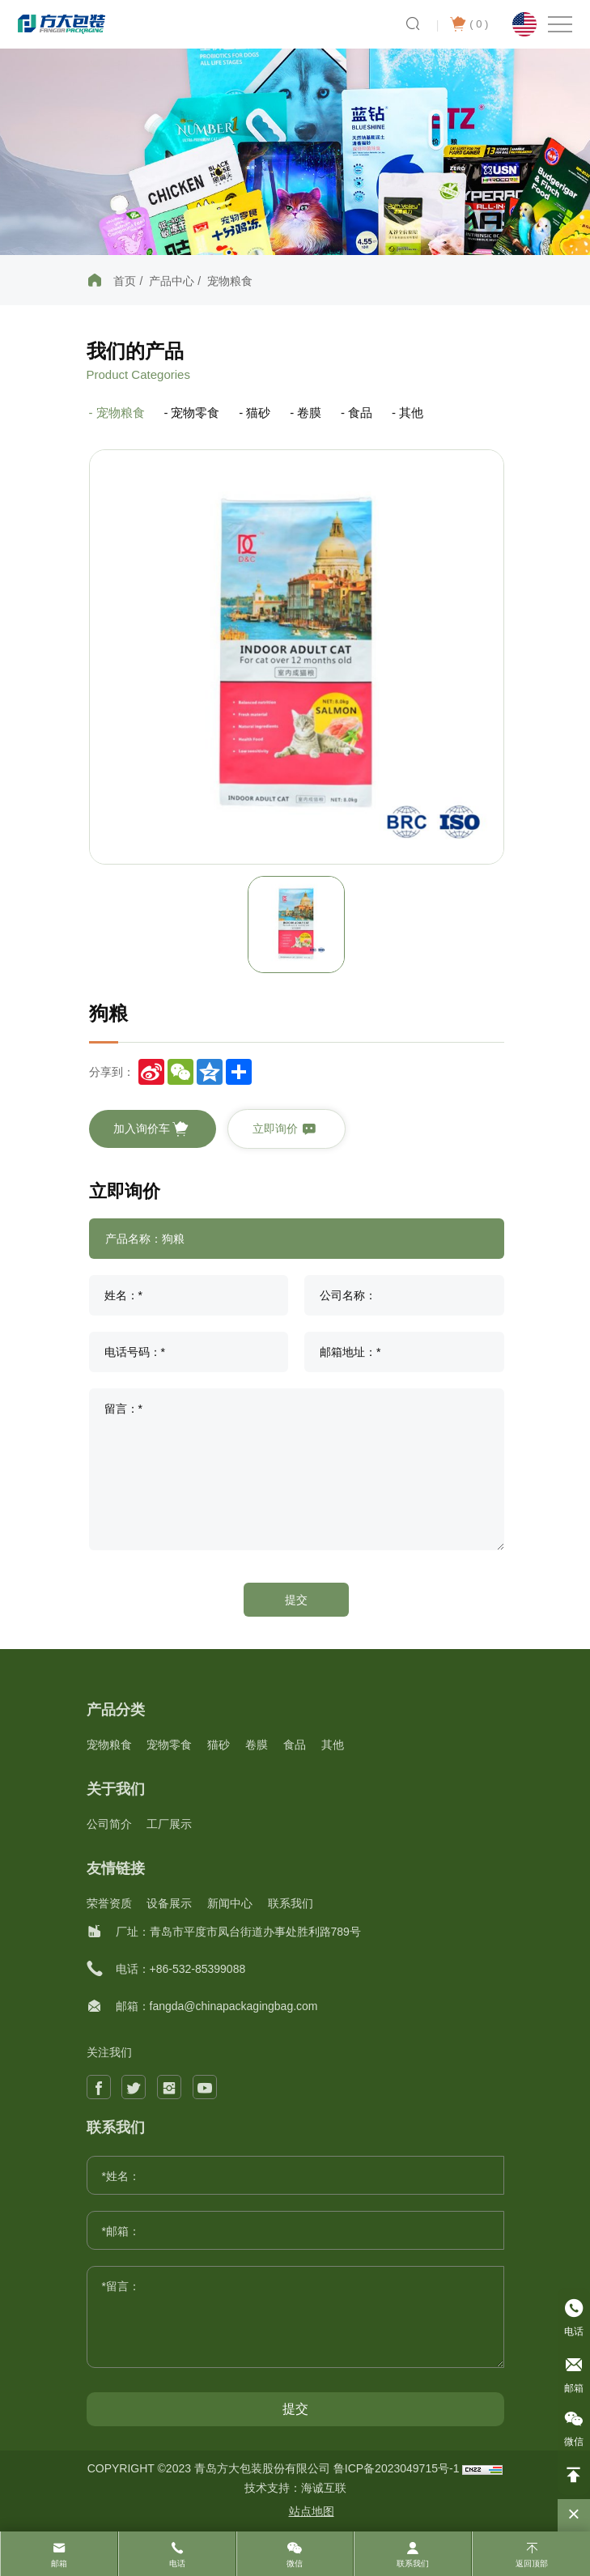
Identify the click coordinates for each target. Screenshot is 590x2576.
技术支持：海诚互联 (295, 2487)
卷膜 (309, 412)
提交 (296, 1599)
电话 (177, 2563)
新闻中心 (230, 1903)
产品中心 (171, 280)
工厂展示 (169, 1823)
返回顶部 (532, 2563)
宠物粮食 (230, 280)
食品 (360, 412)
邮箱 (59, 2563)
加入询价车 (151, 1129)
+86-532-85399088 (198, 1968)
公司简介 (109, 1823)
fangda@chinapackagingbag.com (234, 2006)
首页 (124, 280)
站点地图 (311, 2511)
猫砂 (258, 412)
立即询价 (285, 1129)
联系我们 (290, 1903)
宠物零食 (195, 412)
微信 (295, 2563)
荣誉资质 (109, 1903)
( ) (469, 24)
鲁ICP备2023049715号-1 (398, 2468)
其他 (411, 412)
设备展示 (169, 1903)
